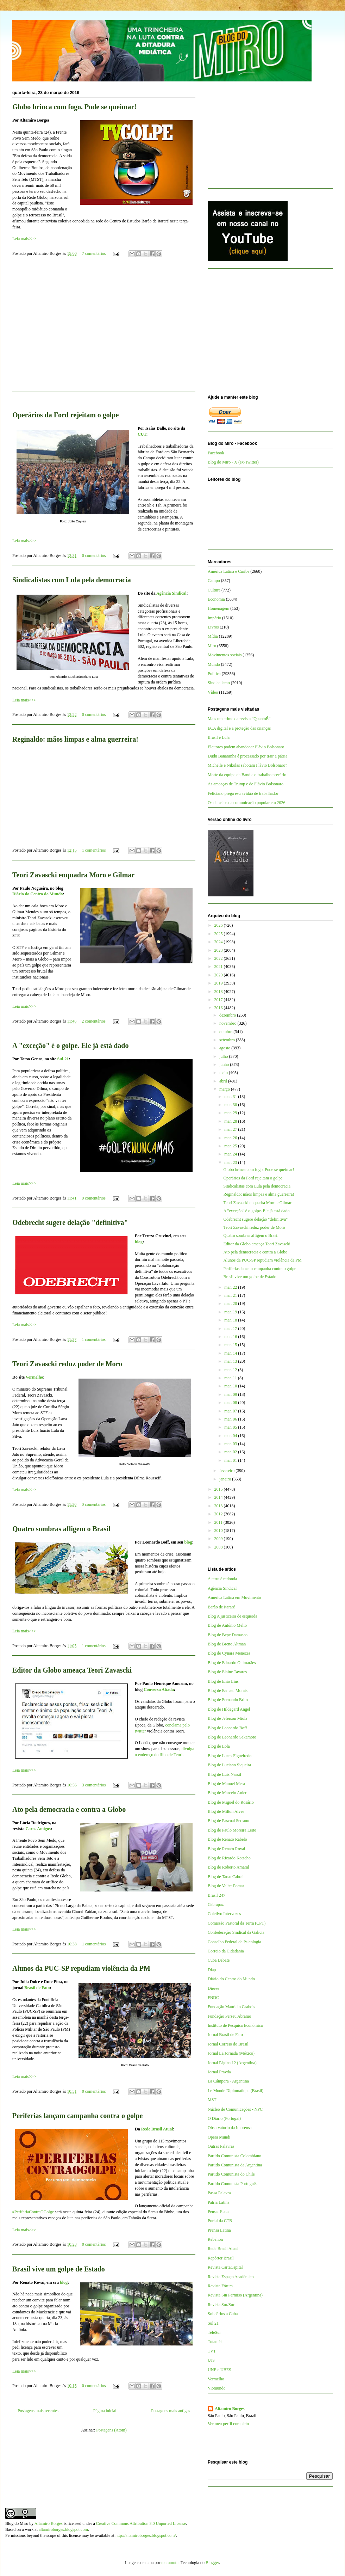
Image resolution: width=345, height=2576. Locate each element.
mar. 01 (231, 1460)
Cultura (214, 590)
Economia (216, 599)
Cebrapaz (216, 1904)
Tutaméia (216, 2341)
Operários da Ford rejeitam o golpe (65, 415)
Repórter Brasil (221, 2258)
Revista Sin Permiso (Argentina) (235, 2295)
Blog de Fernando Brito (228, 1699)
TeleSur (214, 2332)
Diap (212, 1969)
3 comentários (94, 1785)
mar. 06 (231, 1419)
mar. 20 (231, 1303)
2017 (219, 999)
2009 (219, 1538)
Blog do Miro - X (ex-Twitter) (233, 462)
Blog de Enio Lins (223, 1681)
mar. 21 (231, 1295)
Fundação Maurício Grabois (231, 2006)
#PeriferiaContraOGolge (33, 2211)
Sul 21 (213, 2323)
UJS (211, 2360)
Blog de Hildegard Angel (229, 1709)
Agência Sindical (171, 593)
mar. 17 (231, 1328)
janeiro (225, 1479)
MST (212, 2099)
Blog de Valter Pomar (226, 1885)
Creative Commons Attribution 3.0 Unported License (141, 2523)
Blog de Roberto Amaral (228, 1867)
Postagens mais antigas (170, 2410)
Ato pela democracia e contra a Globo (69, 1809)
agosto (225, 1047)
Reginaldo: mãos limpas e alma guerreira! (75, 739)
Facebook (216, 452)
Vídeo (213, 692)
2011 (219, 1522)
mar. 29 (231, 1112)
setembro (227, 1039)
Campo (214, 580)
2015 (219, 1489)
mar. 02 (231, 1451)
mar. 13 (231, 1361)
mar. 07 (231, 1411)
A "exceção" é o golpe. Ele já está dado (70, 1045)
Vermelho (34, 1377)
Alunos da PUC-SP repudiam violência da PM (81, 1968)
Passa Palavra (219, 2192)
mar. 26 (231, 1137)
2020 (219, 975)
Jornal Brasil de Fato (225, 2034)
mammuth (169, 2562)
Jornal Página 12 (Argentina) (232, 2062)
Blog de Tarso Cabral (226, 1876)
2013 (219, 1505)
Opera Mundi (219, 2137)
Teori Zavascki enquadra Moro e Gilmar (73, 875)
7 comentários (94, 253)
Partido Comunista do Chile (231, 2174)
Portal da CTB (220, 2220)
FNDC (213, 1997)
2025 (219, 933)
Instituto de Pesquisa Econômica (235, 2025)
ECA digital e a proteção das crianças (239, 728)
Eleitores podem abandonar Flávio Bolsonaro (246, 746)
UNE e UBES (219, 2369)
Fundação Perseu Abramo (229, 2016)
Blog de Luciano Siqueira (229, 1764)
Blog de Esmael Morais (227, 1690)
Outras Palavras (221, 2146)
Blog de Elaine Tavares (227, 1671)
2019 (219, 983)
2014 (219, 1497)
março (225, 1089)
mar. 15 (231, 1344)
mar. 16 (231, 1336)
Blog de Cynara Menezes (229, 1653)
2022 (219, 958)
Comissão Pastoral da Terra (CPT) (236, 1923)
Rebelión (215, 2239)
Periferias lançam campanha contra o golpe (77, 2116)
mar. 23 (231, 1162)
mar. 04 (231, 1435)
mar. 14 (231, 1353)
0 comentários (94, 555)
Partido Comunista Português (232, 2183)
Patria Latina (219, 2202)
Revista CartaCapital (225, 2267)
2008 (219, 1547)
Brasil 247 (216, 1895)
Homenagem (218, 608)
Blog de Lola (219, 1746)
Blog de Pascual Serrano (228, 1820)
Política (214, 673)
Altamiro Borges (230, 2408)
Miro (212, 645)
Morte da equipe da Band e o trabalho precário (247, 774)
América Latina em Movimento (234, 1597)
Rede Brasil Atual (157, 2129)
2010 (219, 1530)
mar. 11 (231, 1377)
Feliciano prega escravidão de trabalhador (243, 793)
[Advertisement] (103, 331)
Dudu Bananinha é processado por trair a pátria (247, 756)
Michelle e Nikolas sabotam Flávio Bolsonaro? (247, 765)
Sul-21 (63, 1058)
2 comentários (94, 1021)
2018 (219, 991)
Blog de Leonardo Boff (227, 1727)
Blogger (212, 2562)
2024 (219, 941)
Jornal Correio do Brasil (228, 2044)
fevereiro (227, 1470)
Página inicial (105, 2410)
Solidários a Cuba (223, 2313)
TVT (212, 2351)
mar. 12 (231, 1369)
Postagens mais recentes (38, 2410)
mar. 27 (231, 1129)
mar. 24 (231, 1154)
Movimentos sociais (225, 654)
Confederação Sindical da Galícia (236, 1932)
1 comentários (94, 850)
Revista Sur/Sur (221, 2304)
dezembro (228, 1015)
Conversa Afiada (159, 1689)
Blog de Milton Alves (226, 1811)
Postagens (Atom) (111, 2430)
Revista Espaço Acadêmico (231, 2276)
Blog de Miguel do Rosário (231, 1802)
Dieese (213, 1988)
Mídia (213, 636)
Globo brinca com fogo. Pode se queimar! (74, 107)
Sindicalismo (219, 682)
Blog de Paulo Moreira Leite (232, 1830)
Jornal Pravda (219, 2071)
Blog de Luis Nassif (225, 1774)
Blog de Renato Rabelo (227, 1839)
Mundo (214, 664)
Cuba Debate (219, 1960)
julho (224, 1056)
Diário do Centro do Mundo (37, 893)
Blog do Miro (16, 2523)
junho (224, 1064)
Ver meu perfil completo (228, 2423)
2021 (219, 966)
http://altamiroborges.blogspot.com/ (145, 2535)
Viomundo (217, 2388)
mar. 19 (231, 1312)
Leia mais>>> (24, 238)
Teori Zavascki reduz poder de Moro (67, 1364)
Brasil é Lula (219, 737)
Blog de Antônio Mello (227, 1625)
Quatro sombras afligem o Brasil (61, 1529)
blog (139, 1241)
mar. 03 (231, 1443)
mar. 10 (231, 1386)
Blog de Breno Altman (227, 1644)
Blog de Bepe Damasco (227, 1634)
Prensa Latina (219, 2230)
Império (214, 617)
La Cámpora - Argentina (228, 2081)
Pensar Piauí (218, 2211)
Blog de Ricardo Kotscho (229, 1858)
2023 (219, 950)
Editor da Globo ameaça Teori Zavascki (72, 1670)
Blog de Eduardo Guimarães (232, 1662)
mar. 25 (231, 1145)
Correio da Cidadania (226, 1951)
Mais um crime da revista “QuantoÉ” (239, 718)
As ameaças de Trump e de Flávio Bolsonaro (245, 783)
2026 (219, 925)
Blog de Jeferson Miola (227, 1718)
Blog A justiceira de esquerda (232, 1616)
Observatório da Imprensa (230, 2127)
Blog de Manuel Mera (226, 1783)
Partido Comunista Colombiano (234, 2155)
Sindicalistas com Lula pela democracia (71, 580)
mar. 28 (231, 1121)
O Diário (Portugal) (224, 2118)
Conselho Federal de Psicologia (234, 1941)
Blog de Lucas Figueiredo (229, 1755)
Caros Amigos (37, 1828)
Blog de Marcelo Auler (227, 1792)
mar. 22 (231, 1287)
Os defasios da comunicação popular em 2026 (247, 802)
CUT (142, 434)
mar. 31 (231, 1096)
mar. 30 (231, 1104)
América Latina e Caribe (228, 571)
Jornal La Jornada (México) (231, 2053)
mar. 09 (231, 1394)
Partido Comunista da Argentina (235, 2165)
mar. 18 (231, 1320)
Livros (213, 627)
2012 (219, 1513)
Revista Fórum (220, 2285)
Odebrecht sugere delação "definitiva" (70, 1222)
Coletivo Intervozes (224, 1913)
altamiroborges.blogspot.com (63, 2529)
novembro (228, 1023)
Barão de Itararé (221, 1607)
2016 (219, 1007)
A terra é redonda (222, 1578)
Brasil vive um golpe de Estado (58, 2269)
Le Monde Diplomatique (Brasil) (235, 2090)
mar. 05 (231, 1427)
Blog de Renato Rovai (226, 1848)
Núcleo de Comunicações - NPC (235, 2109)
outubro (226, 1031)
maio (224, 1072)
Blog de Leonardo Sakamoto (232, 1737)
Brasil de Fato (37, 1987)
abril (223, 1081)
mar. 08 (231, 1402)
